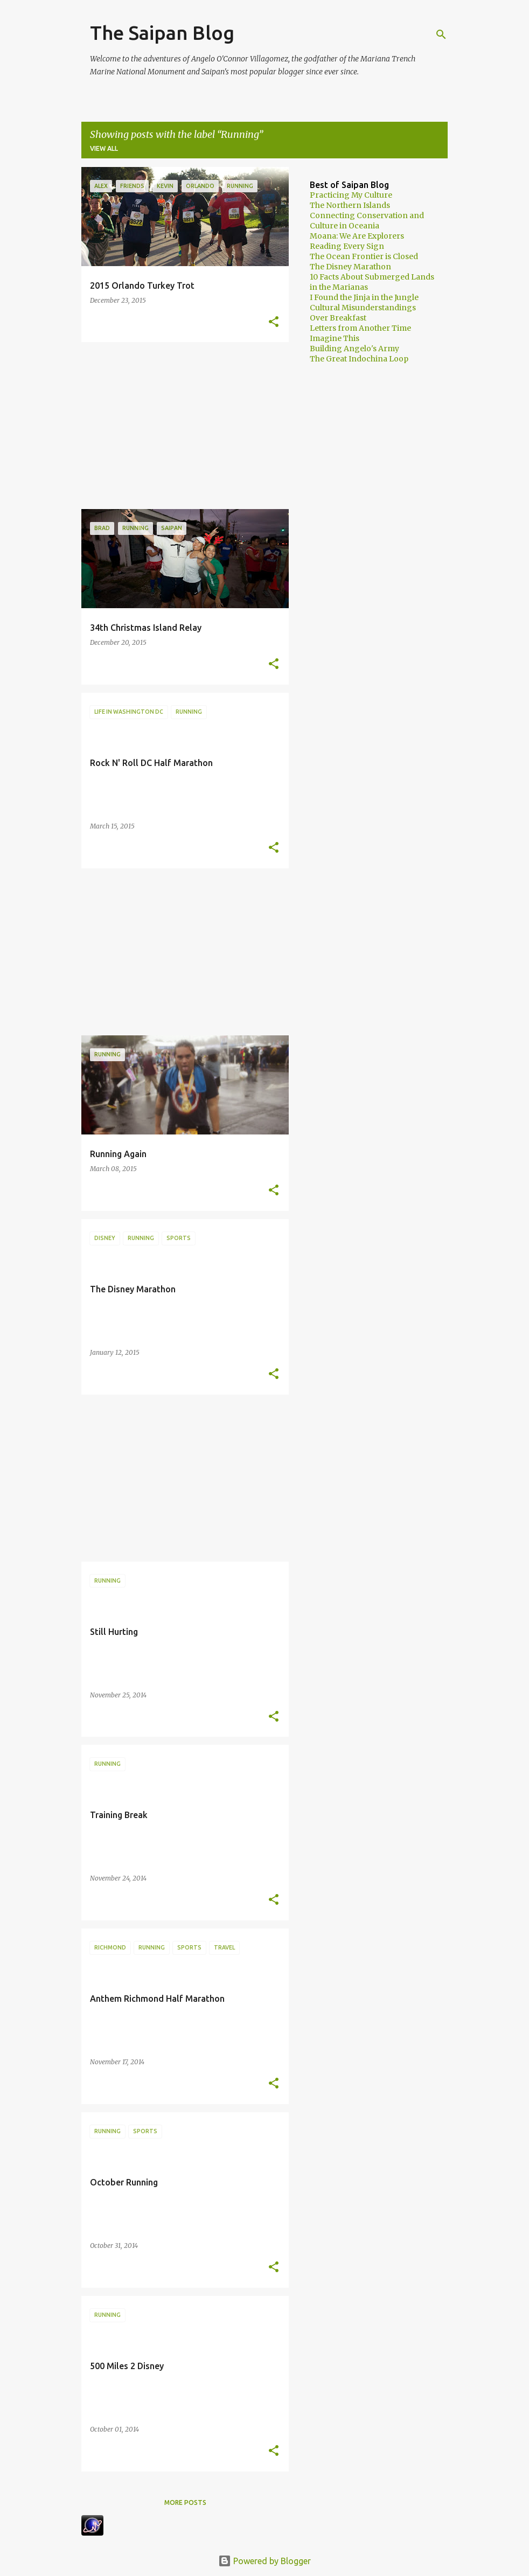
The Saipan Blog (162, 33)
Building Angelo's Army (354, 348)
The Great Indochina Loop (359, 359)
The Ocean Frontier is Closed (364, 256)
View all (104, 148)
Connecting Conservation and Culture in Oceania (367, 221)
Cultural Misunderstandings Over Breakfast (363, 313)
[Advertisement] (181, 425)
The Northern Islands (350, 205)
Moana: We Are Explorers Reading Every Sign (357, 241)
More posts (185, 2502)
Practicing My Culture (351, 195)
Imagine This (334, 338)
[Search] (441, 34)
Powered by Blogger (264, 2561)
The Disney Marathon (350, 266)
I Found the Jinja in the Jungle (364, 297)
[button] (273, 322)
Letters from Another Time (360, 328)
